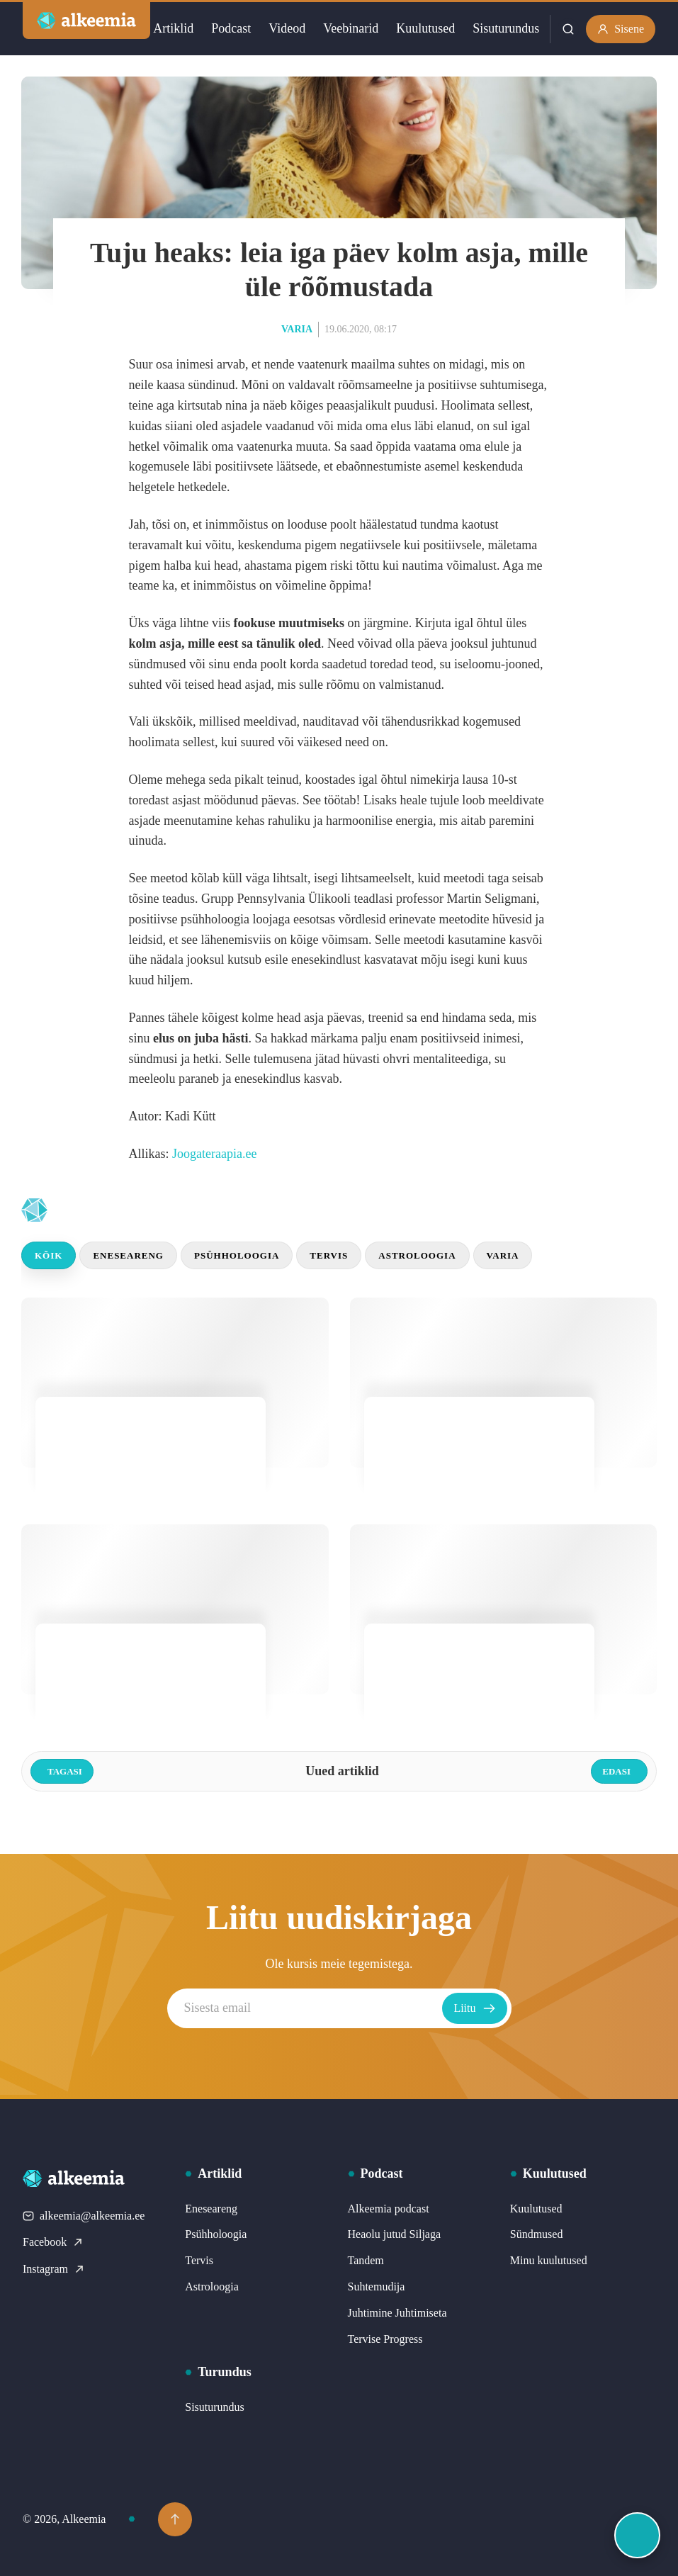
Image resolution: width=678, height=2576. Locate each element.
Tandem (366, 2260)
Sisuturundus (506, 28)
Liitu (474, 2008)
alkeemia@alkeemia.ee (84, 2216)
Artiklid (173, 28)
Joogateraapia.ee (214, 1154)
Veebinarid (350, 28)
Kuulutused (425, 28)
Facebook (53, 2242)
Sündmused (536, 2234)
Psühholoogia (236, 1255)
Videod (287, 28)
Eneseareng (128, 1255)
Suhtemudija (376, 2286)
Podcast (231, 28)
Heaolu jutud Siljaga (394, 2234)
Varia (296, 329)
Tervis (329, 1255)
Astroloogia (417, 1255)
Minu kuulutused (548, 2260)
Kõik (48, 1255)
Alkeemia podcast (388, 2209)
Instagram (54, 2269)
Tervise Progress (385, 2339)
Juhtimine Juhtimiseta (397, 2313)
